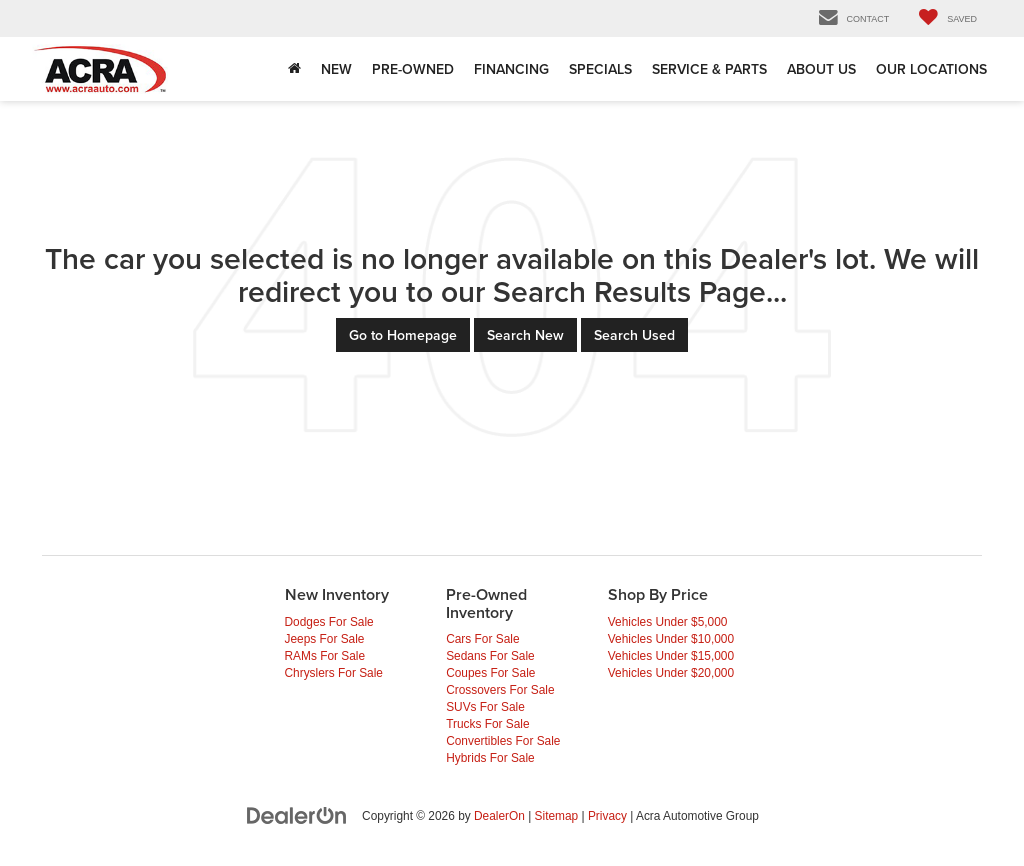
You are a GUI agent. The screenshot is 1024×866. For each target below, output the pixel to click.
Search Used (634, 335)
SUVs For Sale (485, 707)
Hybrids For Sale (490, 758)
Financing (511, 69)
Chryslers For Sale (334, 673)
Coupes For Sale (490, 673)
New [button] (336, 69)
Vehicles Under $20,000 (671, 673)
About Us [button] (821, 69)
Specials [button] (600, 69)
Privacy (607, 816)
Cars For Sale (482, 639)
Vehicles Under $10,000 (671, 639)
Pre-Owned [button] (413, 69)
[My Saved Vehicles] (948, 18)
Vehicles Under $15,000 (671, 656)
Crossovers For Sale (500, 690)
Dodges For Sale (329, 622)
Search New (525, 335)
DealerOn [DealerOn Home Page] (499, 816)
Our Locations (931, 69)
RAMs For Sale (325, 656)
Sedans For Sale (490, 656)
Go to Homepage (403, 335)
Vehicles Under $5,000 (668, 622)
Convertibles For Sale (503, 741)
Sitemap (557, 816)
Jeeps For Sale (325, 639)
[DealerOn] (297, 815)
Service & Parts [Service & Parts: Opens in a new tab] (709, 69)
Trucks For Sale (487, 724)
